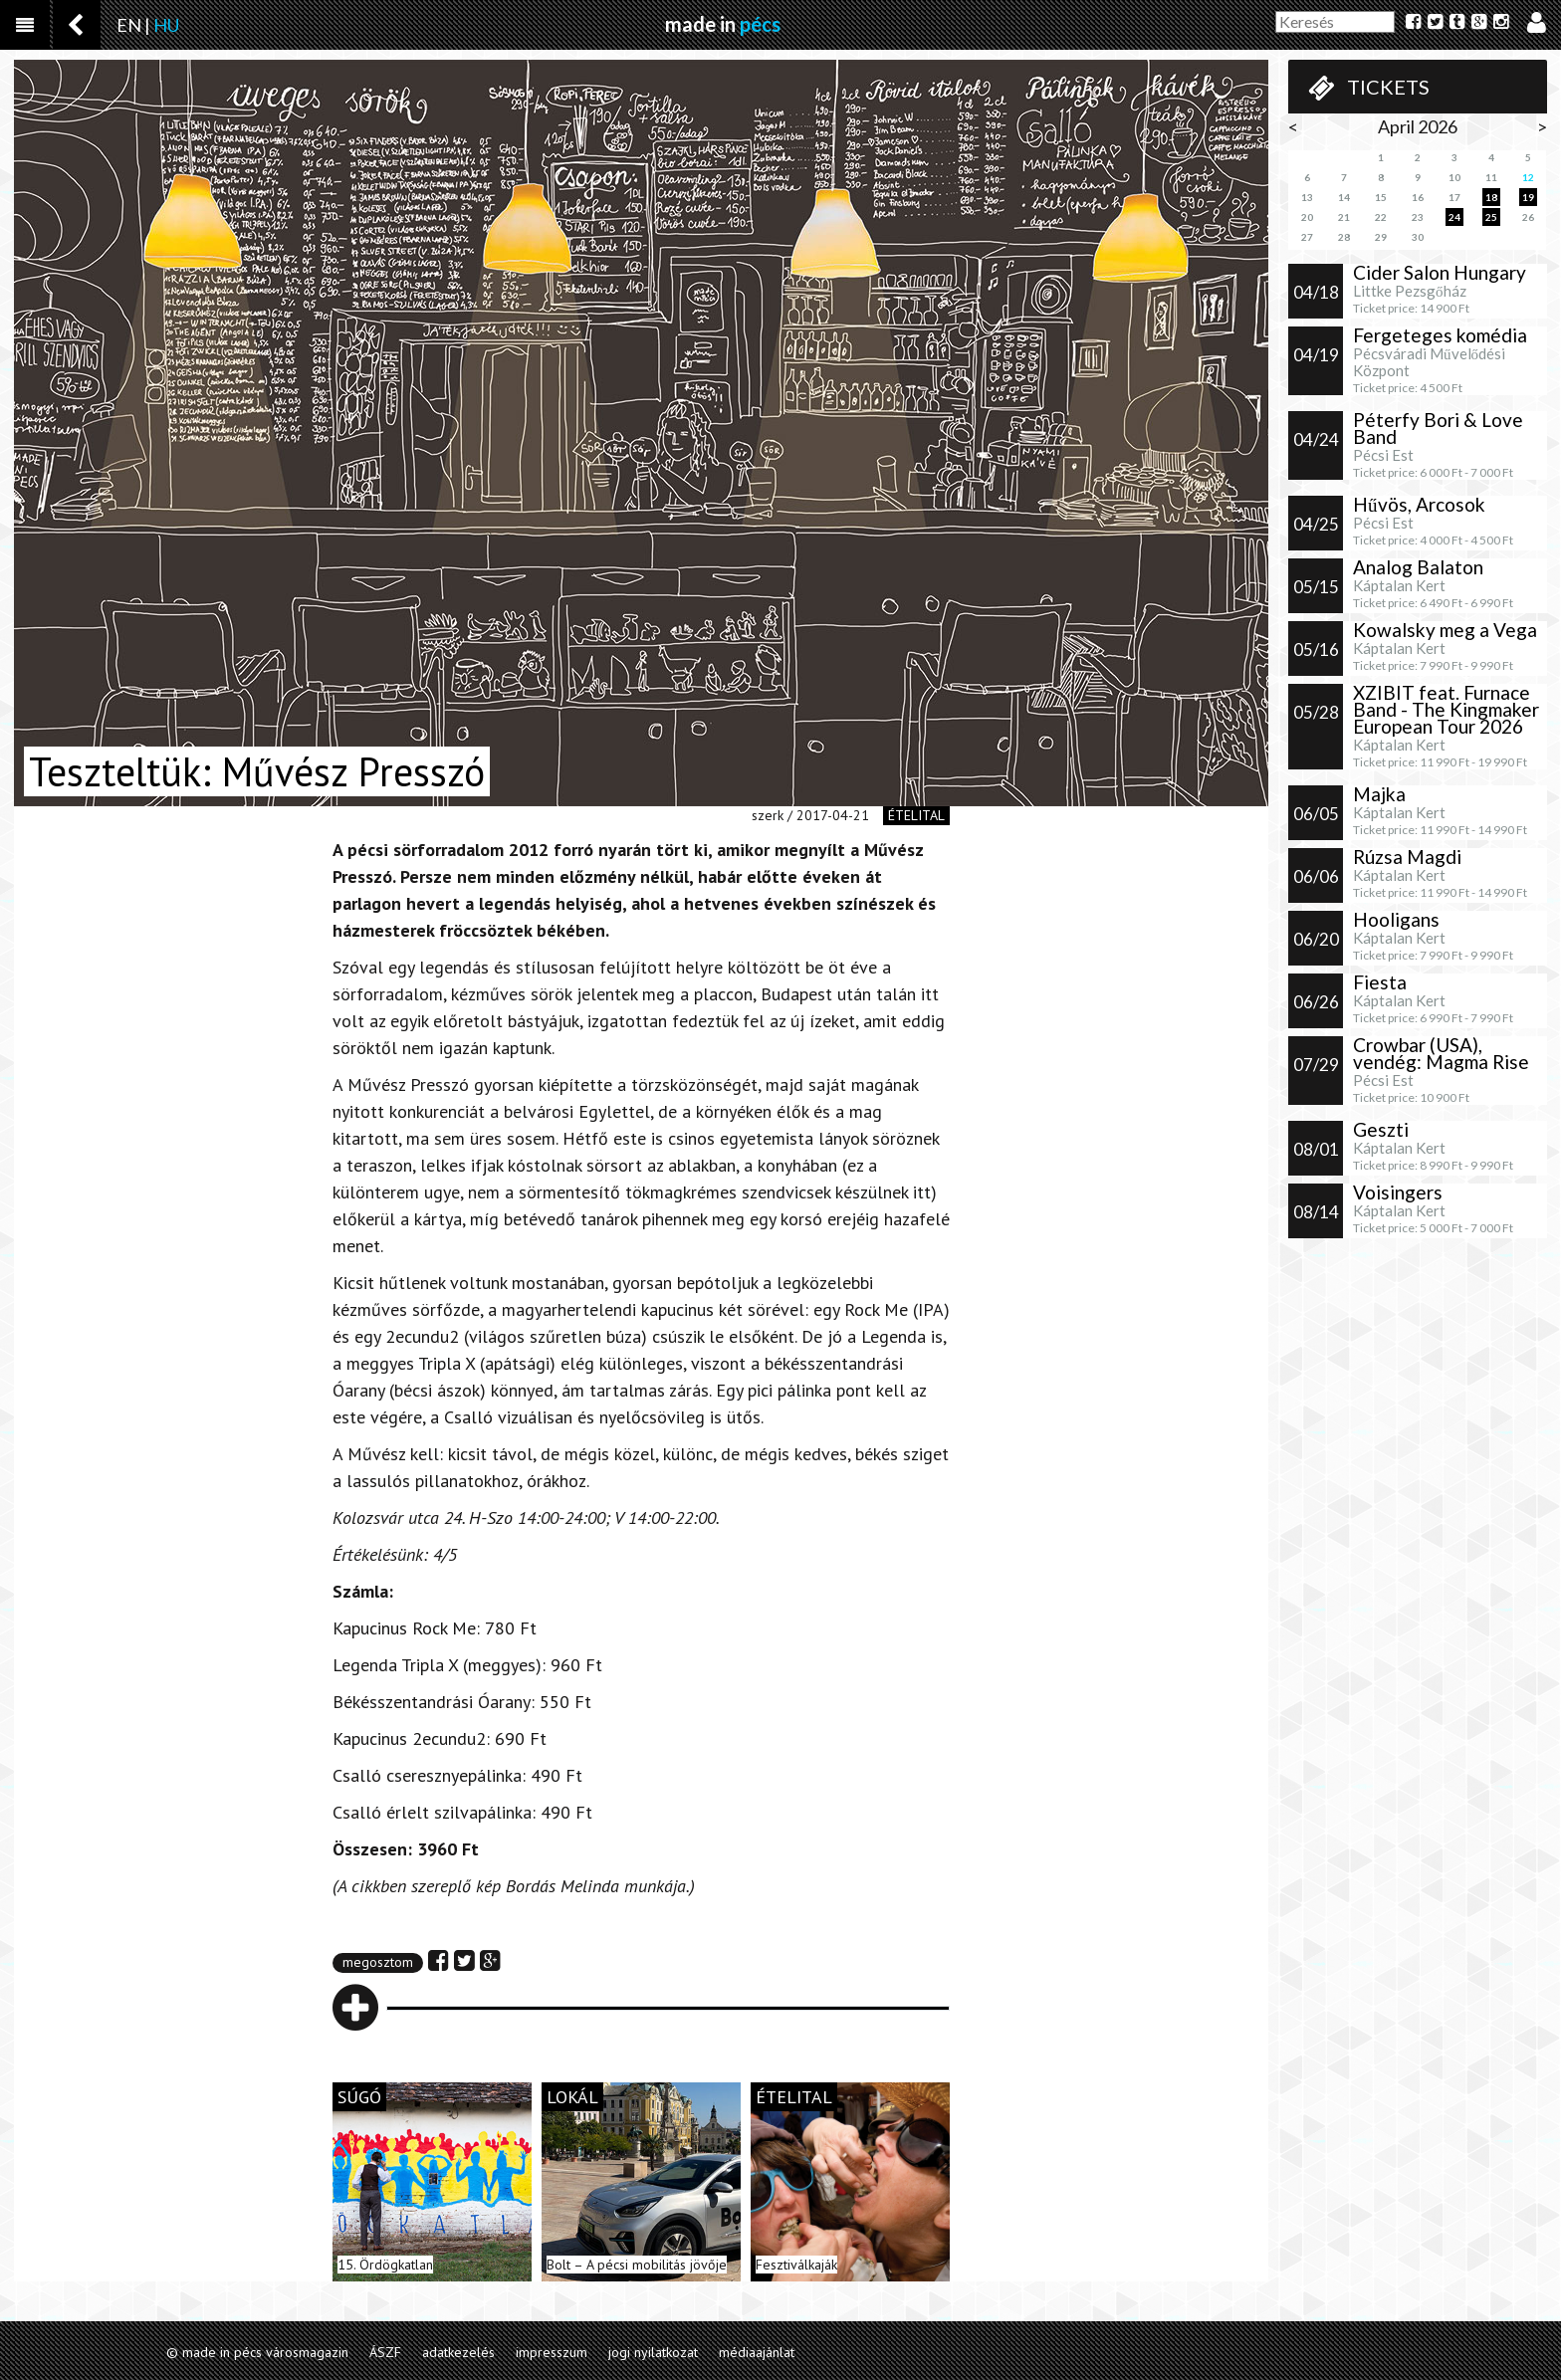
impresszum (551, 2352)
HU (166, 25)
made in (722, 24)
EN (128, 25)
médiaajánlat (756, 2352)
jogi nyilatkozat (653, 2352)
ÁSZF (385, 2352)
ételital (916, 815)
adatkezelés (458, 2352)
